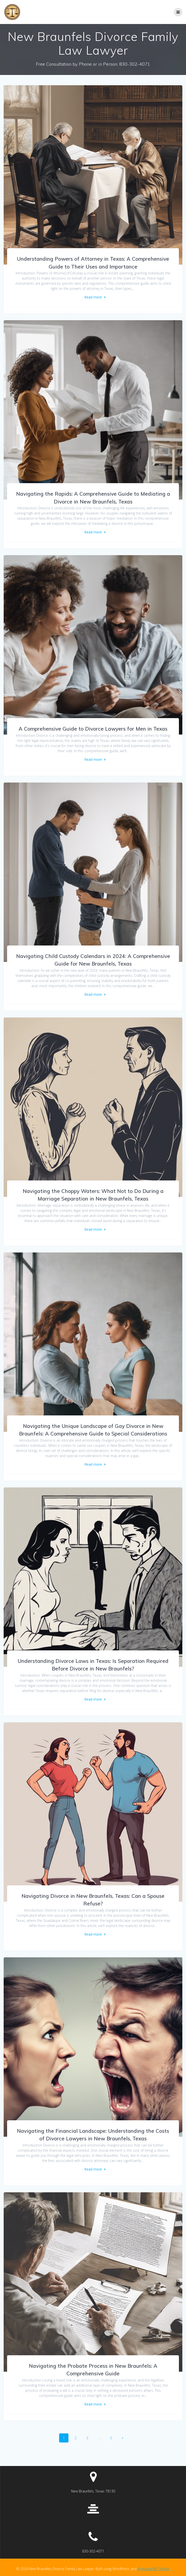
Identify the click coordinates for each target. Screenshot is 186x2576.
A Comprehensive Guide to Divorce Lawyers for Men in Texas (93, 728)
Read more (93, 297)
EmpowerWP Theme (153, 2568)
